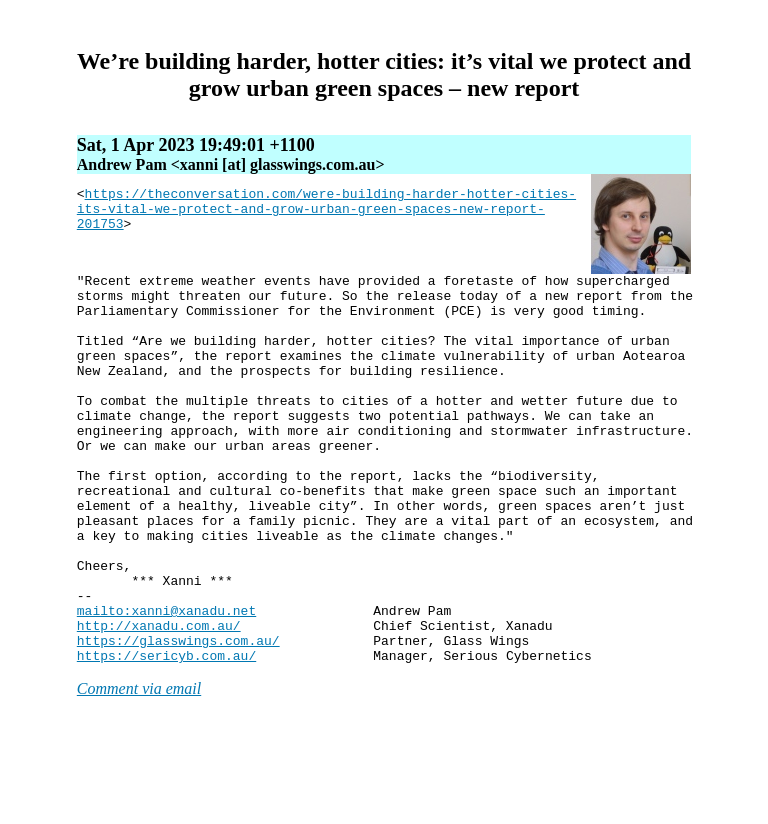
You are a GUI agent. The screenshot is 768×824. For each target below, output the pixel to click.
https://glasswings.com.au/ (178, 715)
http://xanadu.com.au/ (159, 697)
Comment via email (139, 766)
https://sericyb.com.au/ (166, 733)
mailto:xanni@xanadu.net (166, 679)
